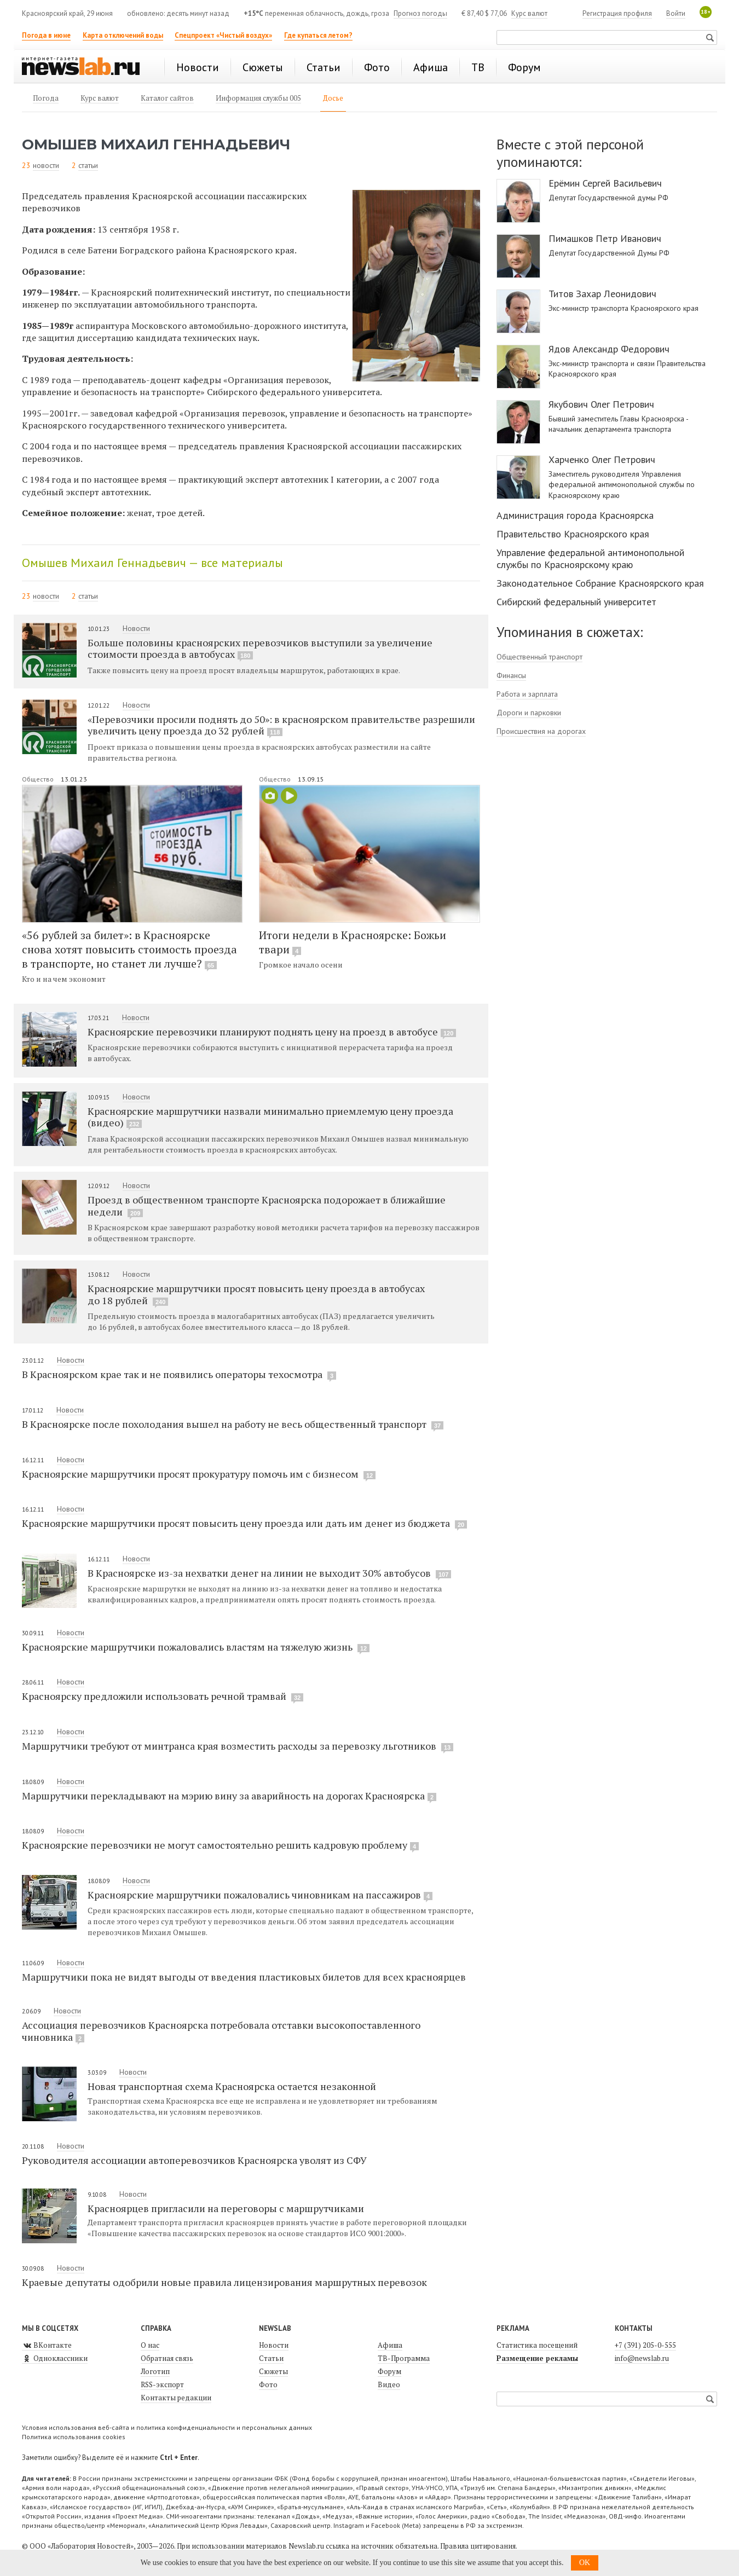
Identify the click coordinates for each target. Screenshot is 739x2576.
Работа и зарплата (527, 694)
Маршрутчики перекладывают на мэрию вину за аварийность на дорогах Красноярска (229, 1795)
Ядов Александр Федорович (609, 349)
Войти (675, 13)
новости (46, 165)
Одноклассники (55, 2358)
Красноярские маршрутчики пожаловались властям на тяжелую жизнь (196, 1646)
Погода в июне (46, 35)
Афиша (390, 2345)
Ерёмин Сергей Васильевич (605, 183)
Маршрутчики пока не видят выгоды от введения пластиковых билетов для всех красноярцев (244, 1976)
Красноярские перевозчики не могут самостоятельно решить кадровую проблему (220, 1844)
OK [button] (584, 2562)
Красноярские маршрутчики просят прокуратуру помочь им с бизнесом (199, 1473)
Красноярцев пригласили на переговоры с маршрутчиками (226, 2208)
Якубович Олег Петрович (601, 404)
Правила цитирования (478, 2546)
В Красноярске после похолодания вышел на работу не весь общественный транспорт (232, 1424)
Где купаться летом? (318, 35)
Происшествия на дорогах (541, 731)
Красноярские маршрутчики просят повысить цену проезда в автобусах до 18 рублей (256, 1294)
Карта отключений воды (123, 35)
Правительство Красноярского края (572, 534)
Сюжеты (273, 2371)
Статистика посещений (537, 2345)
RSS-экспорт (162, 2384)
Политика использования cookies (73, 2437)
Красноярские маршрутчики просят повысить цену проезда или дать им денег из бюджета (244, 1523)
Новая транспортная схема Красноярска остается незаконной (232, 2086)
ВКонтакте (47, 2345)
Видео (389, 2384)
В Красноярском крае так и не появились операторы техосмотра (179, 1374)
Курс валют (529, 13)
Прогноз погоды (420, 13)
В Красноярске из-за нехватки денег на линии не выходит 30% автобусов (269, 1572)
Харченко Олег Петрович (602, 460)
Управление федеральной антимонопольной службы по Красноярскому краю (590, 558)
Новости (136, 628)
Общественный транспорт (539, 657)
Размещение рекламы (537, 2358)
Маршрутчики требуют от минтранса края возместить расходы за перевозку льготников (237, 1745)
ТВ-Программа (404, 2358)
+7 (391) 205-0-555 (645, 2345)
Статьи (271, 2358)
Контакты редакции (176, 2398)
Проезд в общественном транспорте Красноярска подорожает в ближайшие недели (267, 1205)
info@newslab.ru (642, 2358)
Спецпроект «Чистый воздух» (223, 35)
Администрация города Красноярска (575, 515)
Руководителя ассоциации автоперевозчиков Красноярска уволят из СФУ (194, 2160)
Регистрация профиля (617, 13)
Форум (389, 2371)
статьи (88, 165)
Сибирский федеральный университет (576, 601)
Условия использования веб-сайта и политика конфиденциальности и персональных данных (167, 2427)
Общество (38, 779)
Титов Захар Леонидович (602, 294)
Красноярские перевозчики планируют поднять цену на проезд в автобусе (272, 1031)
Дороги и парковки (528, 712)
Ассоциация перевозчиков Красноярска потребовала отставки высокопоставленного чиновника (221, 2031)
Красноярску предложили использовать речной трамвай (162, 1696)
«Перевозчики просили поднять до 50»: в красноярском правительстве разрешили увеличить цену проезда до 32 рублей (281, 725)
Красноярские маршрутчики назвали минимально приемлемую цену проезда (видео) (270, 1117)
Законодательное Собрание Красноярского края (600, 583)
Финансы (511, 675)
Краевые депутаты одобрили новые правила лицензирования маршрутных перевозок (224, 2282)
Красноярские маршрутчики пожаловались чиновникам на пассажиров (260, 1894)
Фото (268, 2384)
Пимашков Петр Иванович (605, 239)
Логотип (155, 2371)
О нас (150, 2345)
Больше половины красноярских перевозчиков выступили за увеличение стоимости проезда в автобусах (260, 648)
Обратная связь (167, 2358)
